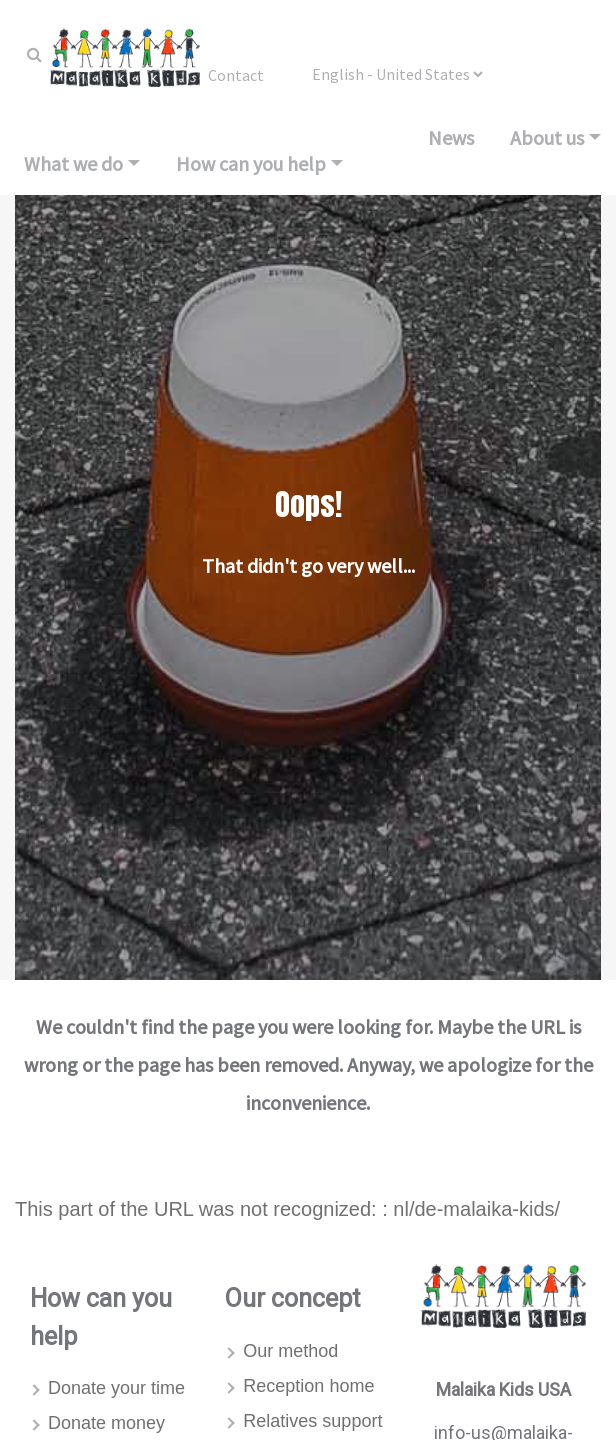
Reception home (308, 1386)
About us (547, 137)
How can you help (251, 163)
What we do (73, 163)
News (451, 137)
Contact (236, 75)
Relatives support (312, 1421)
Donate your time (116, 1388)
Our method (290, 1351)
